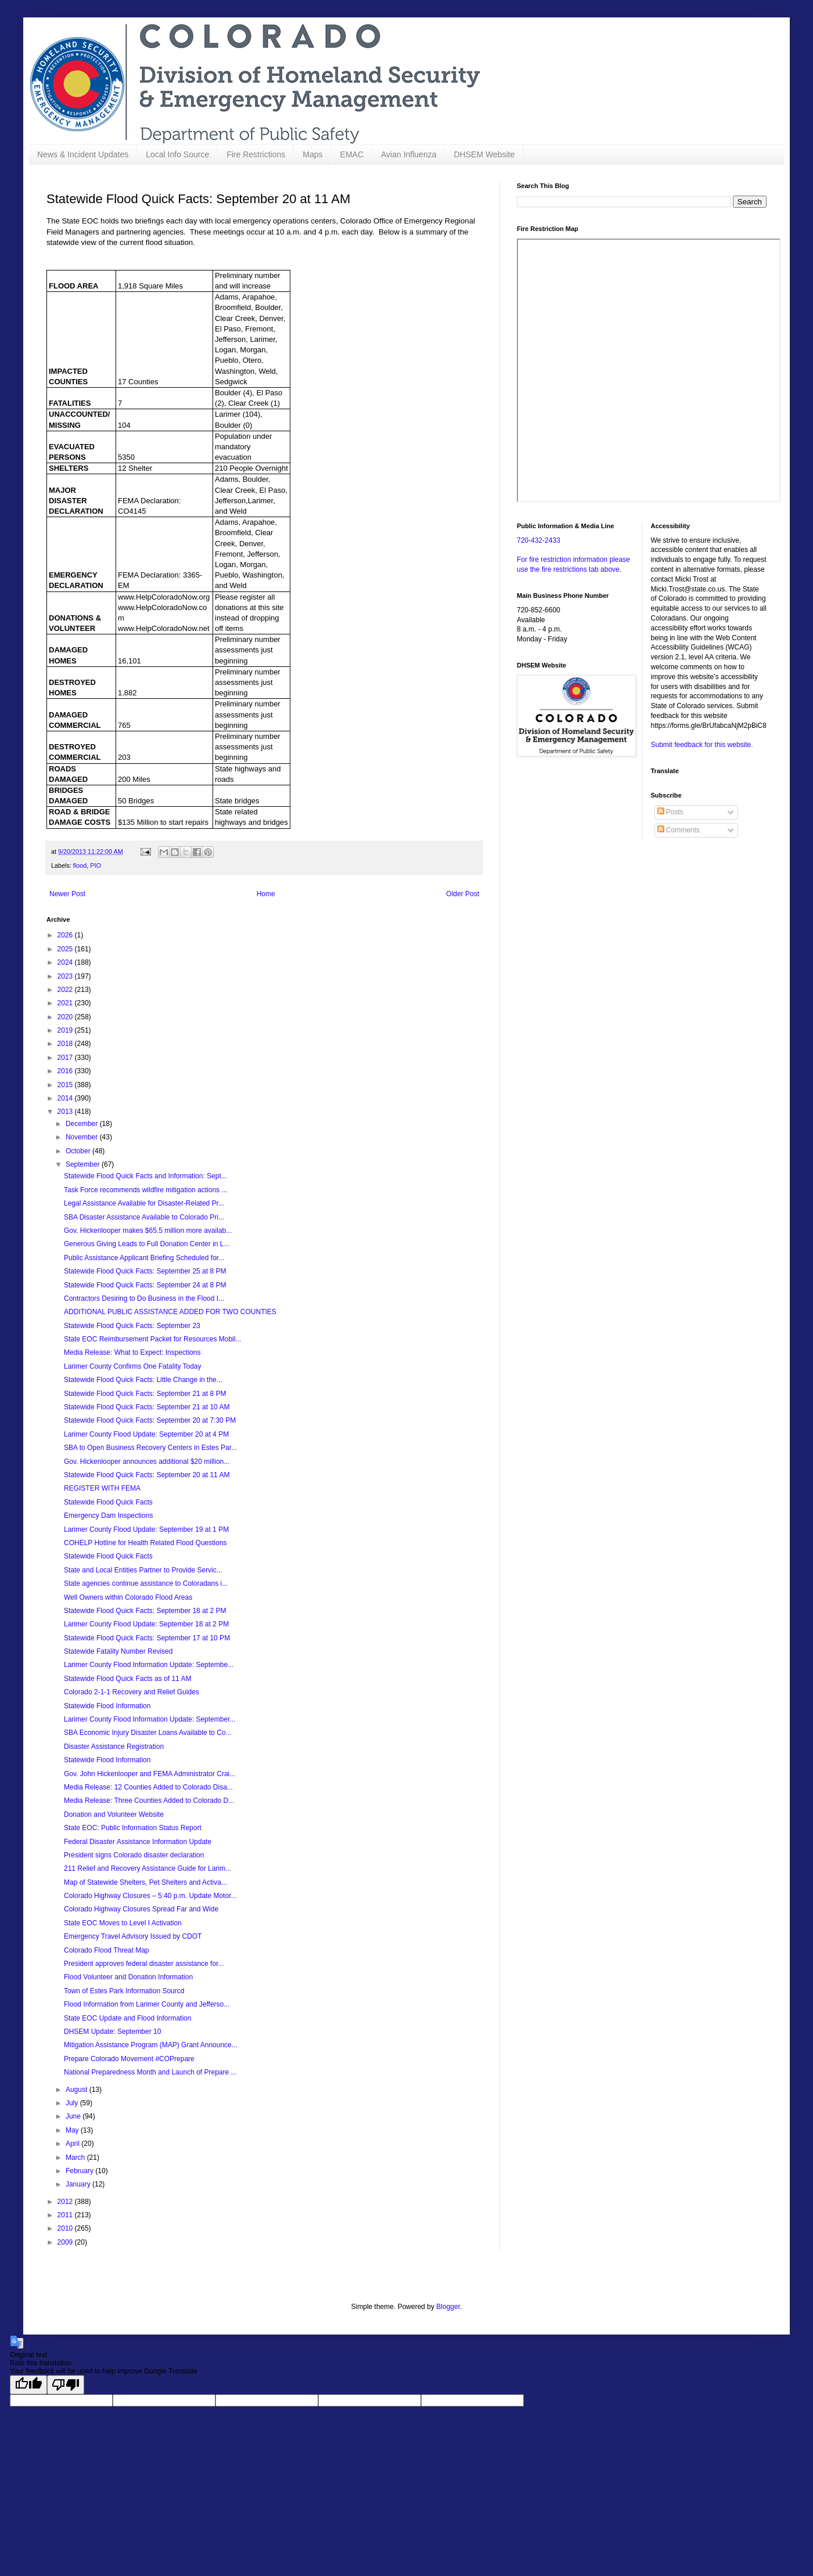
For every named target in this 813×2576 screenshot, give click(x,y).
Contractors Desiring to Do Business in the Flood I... (144, 1298)
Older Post (462, 894)
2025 (66, 949)
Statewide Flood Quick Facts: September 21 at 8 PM (145, 1394)
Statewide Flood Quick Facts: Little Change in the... (143, 1380)
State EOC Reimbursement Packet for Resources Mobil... (152, 1339)
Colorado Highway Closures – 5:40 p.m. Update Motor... (150, 1896)
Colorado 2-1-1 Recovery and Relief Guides (131, 1692)
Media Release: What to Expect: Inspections (132, 1352)
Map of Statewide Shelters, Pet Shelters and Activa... (145, 1882)
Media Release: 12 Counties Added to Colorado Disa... (148, 1787)
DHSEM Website (484, 154)
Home (266, 894)
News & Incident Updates (82, 154)
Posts (670, 812)
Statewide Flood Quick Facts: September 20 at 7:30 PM (150, 1420)
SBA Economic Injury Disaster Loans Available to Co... (148, 1733)
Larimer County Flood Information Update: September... (149, 1719)
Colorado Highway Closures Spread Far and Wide (141, 1909)
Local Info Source (177, 154)
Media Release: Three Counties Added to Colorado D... (149, 1800)
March (76, 2157)
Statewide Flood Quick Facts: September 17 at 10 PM (147, 1638)
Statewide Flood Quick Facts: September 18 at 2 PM (145, 1611)
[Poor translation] (65, 2384)
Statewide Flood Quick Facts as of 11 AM (127, 1679)
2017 (66, 1058)
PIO (95, 865)
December (83, 1124)
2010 (66, 2228)
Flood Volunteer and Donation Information (128, 1977)
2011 (66, 2215)
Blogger (448, 2307)
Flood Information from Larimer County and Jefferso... (146, 2004)
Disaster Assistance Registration (114, 1746)
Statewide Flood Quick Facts (108, 1502)
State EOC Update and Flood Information (127, 2018)
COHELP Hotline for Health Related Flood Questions (145, 1543)
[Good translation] (28, 2384)
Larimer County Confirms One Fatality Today (133, 1366)
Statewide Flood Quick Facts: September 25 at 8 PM (145, 1271)
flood (80, 865)
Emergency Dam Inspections (108, 1515)
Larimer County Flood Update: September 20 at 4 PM (146, 1434)
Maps (312, 154)
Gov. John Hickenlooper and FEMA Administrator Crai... (149, 1774)
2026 (66, 935)
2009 (66, 2242)
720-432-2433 (538, 540)
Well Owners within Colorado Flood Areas (128, 1597)
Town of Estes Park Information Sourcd (124, 1991)
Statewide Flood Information (107, 1706)
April (73, 2144)
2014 (66, 1098)
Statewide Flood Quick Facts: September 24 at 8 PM (145, 1285)
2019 (66, 1030)
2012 (66, 2202)
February (80, 2171)
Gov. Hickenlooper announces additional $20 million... (146, 1461)
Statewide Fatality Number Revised (118, 1651)
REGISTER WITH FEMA (102, 1488)
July (73, 2103)
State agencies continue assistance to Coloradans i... (146, 1583)
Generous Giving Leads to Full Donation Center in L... (147, 1244)
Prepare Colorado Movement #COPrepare (129, 2059)
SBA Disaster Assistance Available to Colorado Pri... (144, 1217)
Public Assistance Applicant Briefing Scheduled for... (144, 1258)
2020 (66, 1017)
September (84, 1164)
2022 (66, 990)
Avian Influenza (408, 154)
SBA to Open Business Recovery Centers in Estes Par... (150, 1448)
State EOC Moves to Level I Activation (123, 1923)
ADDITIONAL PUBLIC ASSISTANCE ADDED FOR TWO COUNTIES (170, 1312)
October (79, 1151)
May (73, 2130)
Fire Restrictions (255, 154)
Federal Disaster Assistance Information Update (137, 1842)
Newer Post (67, 894)
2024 (66, 962)
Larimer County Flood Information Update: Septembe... (148, 1665)
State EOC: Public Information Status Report (133, 1828)
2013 (66, 1111)
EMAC (352, 154)
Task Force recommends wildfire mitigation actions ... (145, 1190)
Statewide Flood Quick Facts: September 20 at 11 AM (146, 1475)
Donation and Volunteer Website (114, 1814)
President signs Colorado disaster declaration (134, 1855)
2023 (66, 976)
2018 (66, 1044)
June (74, 2116)
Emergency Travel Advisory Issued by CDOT (133, 1936)
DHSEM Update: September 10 (112, 2031)
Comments (678, 830)
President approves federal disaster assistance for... (144, 1964)
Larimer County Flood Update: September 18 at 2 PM (146, 1624)
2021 (66, 1003)
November (83, 1137)
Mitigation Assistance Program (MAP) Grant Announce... (151, 2045)
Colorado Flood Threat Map (106, 1950)
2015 (66, 1085)
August (77, 2090)
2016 (66, 1071)
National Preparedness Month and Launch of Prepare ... (150, 2072)
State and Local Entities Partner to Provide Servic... (143, 1570)
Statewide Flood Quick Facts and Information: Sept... (145, 1176)
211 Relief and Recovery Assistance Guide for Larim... (147, 1868)
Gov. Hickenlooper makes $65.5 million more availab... (148, 1230)
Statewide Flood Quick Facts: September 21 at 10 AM (146, 1407)
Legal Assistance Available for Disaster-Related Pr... (144, 1203)
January (79, 2184)
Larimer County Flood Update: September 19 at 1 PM (146, 1529)
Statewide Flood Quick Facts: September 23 (132, 1326)
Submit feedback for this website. (702, 745)
